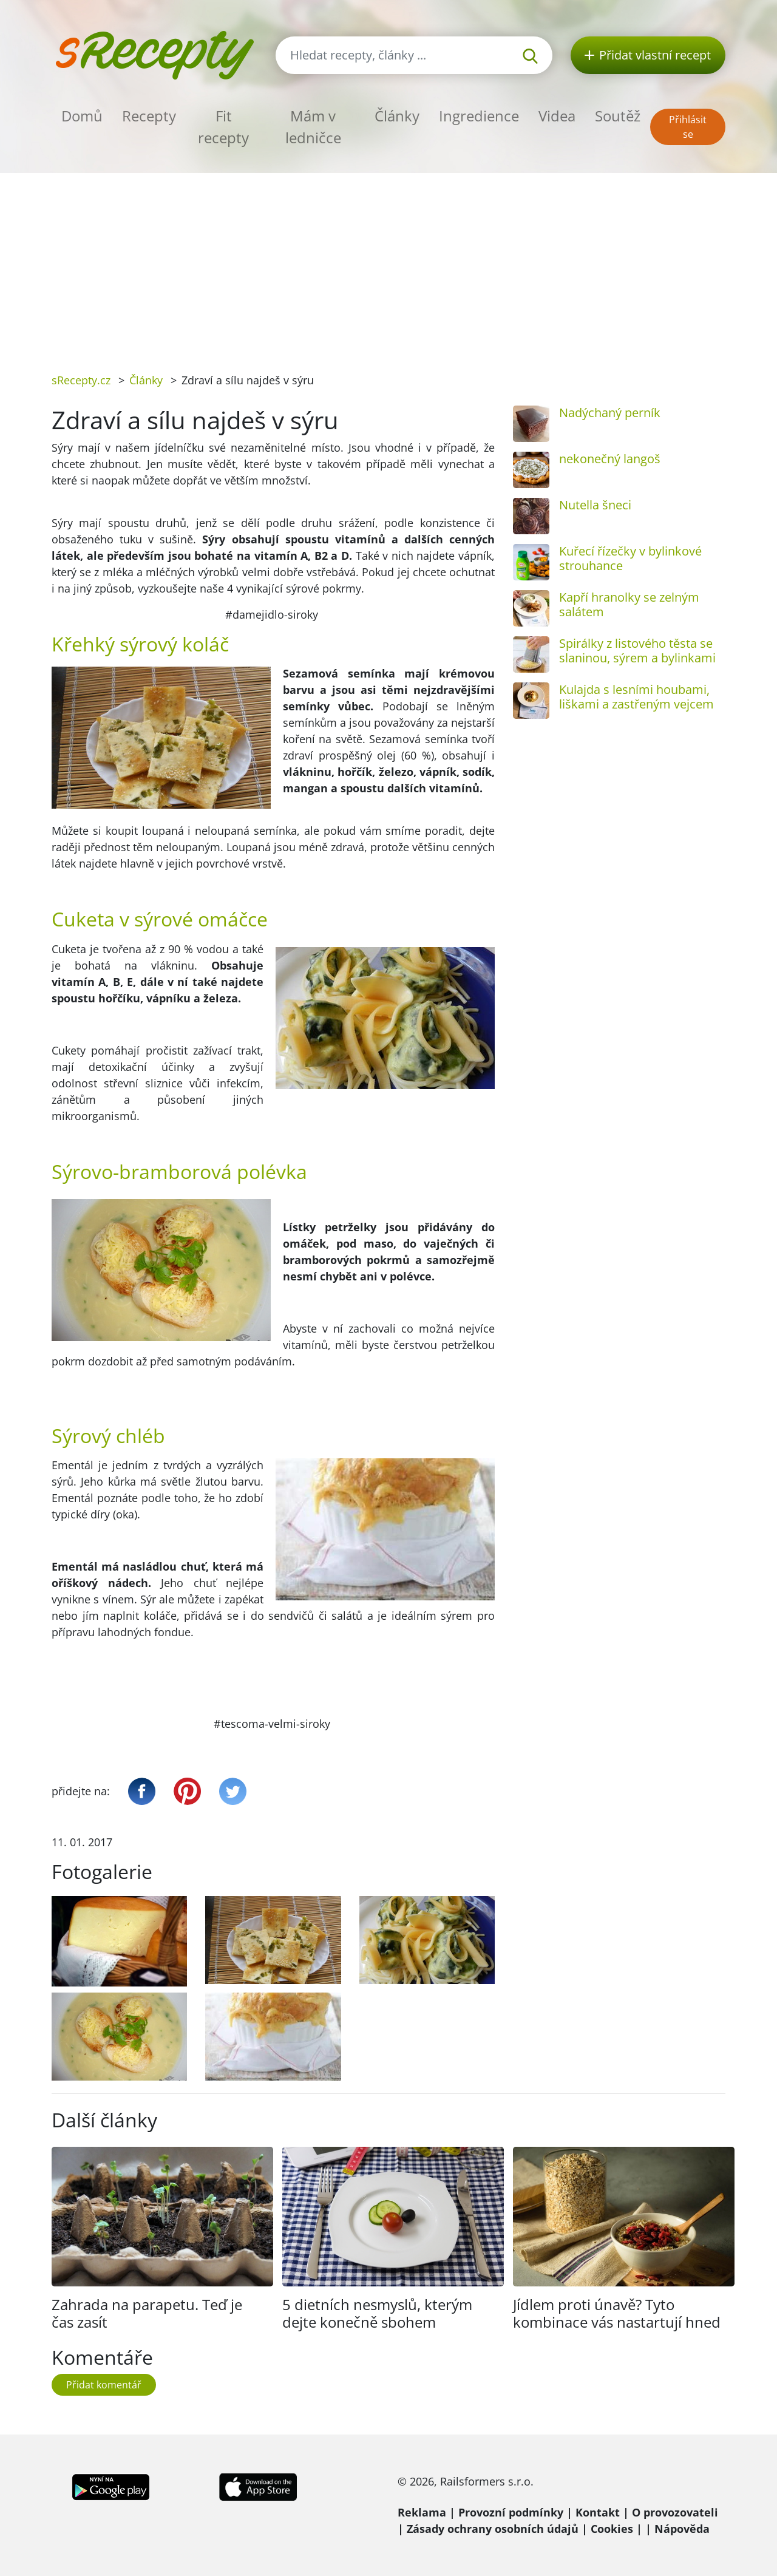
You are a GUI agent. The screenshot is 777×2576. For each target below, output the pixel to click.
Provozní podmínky (510, 2512)
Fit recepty (223, 127)
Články (397, 116)
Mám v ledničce (313, 127)
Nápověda (682, 2528)
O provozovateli (675, 2512)
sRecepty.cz (81, 380)
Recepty (149, 116)
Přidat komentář (103, 2384)
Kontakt (597, 2512)
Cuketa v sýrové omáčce (160, 919)
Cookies (612, 2528)
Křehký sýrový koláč (140, 644)
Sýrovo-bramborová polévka (179, 1171)
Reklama (422, 2512)
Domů (82, 116)
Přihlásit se (688, 127)
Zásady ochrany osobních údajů (493, 2528)
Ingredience (479, 116)
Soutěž (617, 116)
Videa (556, 116)
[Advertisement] (388, 264)
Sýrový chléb (108, 1435)
